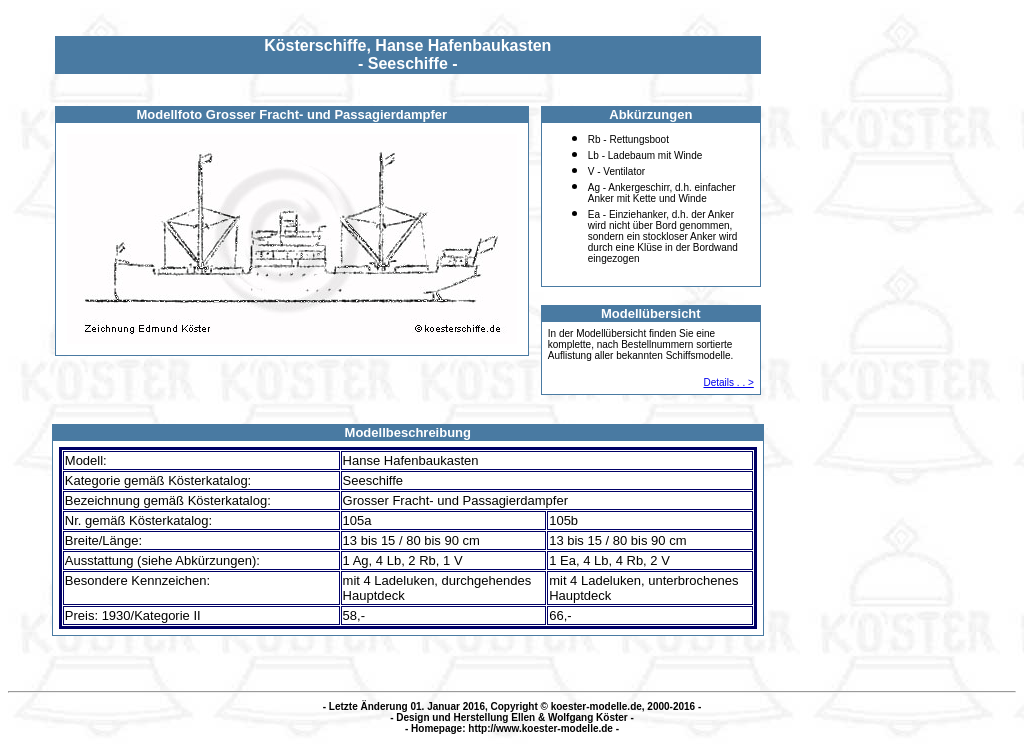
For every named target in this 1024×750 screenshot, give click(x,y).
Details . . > (728, 382)
